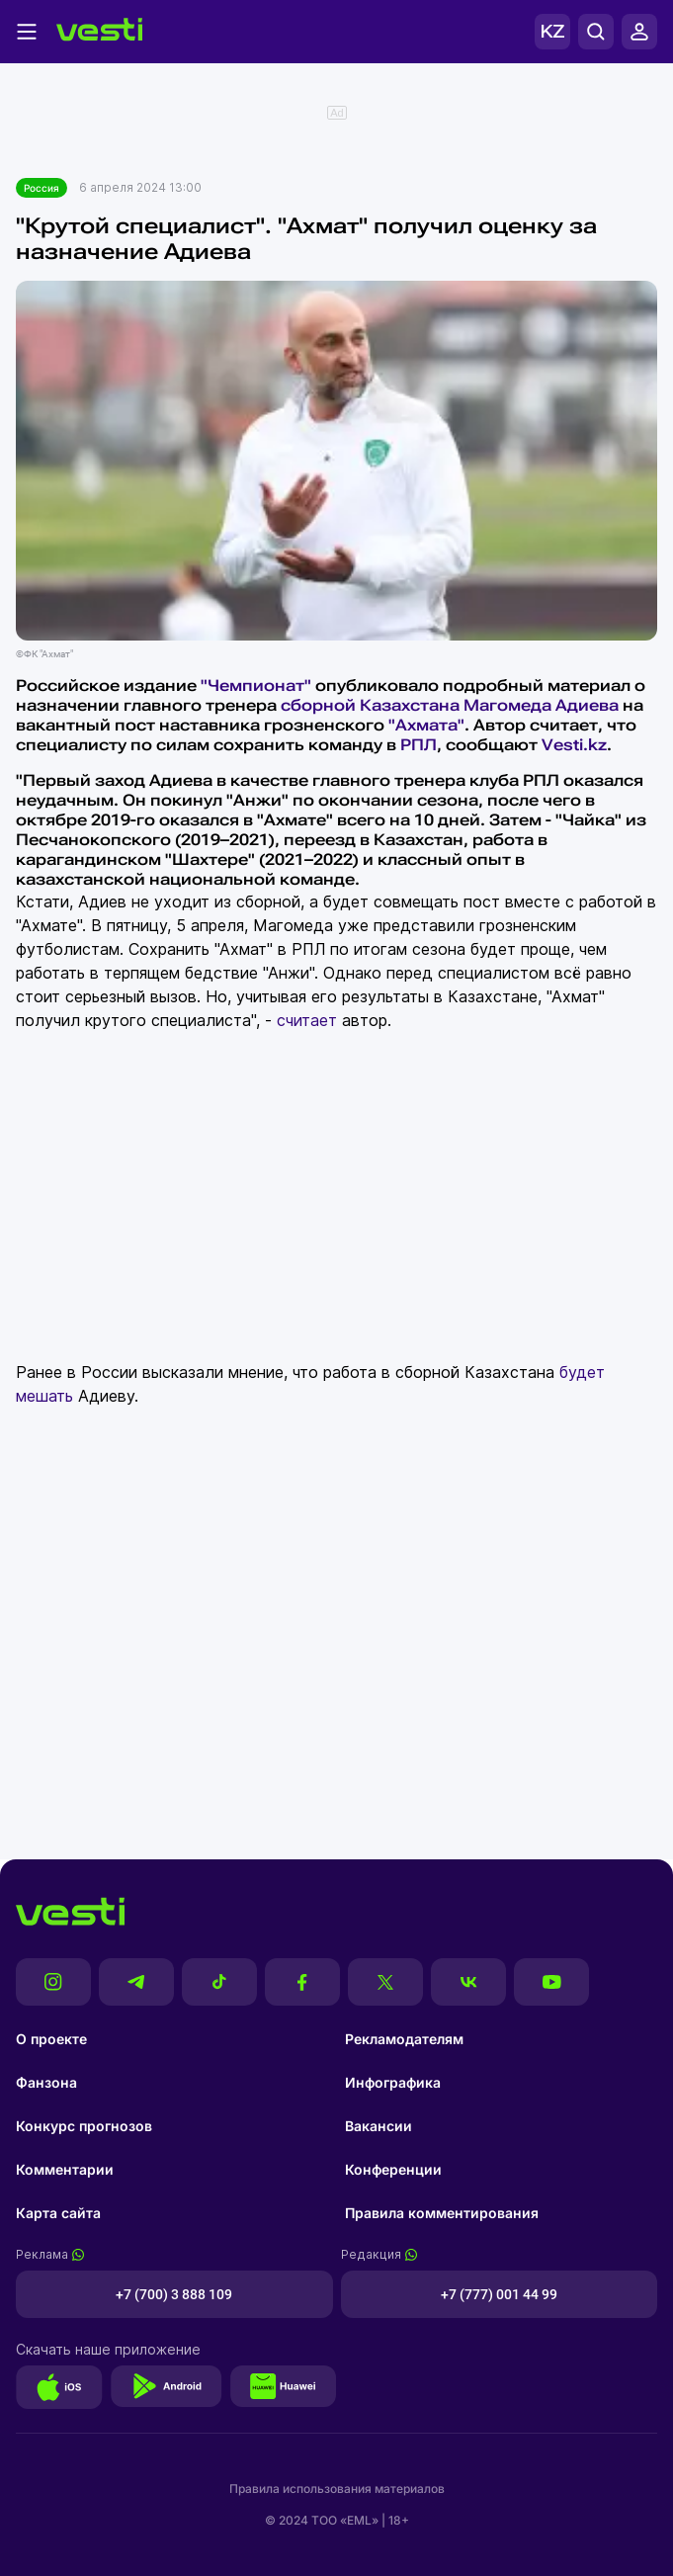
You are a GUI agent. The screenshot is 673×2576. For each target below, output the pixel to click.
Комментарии (65, 2169)
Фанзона (46, 2082)
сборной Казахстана (370, 705)
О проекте (51, 2038)
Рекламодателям (404, 2038)
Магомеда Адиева (541, 705)
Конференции (393, 2169)
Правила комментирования (442, 2212)
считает (307, 1020)
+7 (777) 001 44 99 (499, 2294)
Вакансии (378, 2125)
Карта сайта (58, 2212)
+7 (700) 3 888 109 (174, 2294)
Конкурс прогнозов (84, 2125)
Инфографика (393, 2082)
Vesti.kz (574, 744)
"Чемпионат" (256, 685)
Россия (41, 188)
